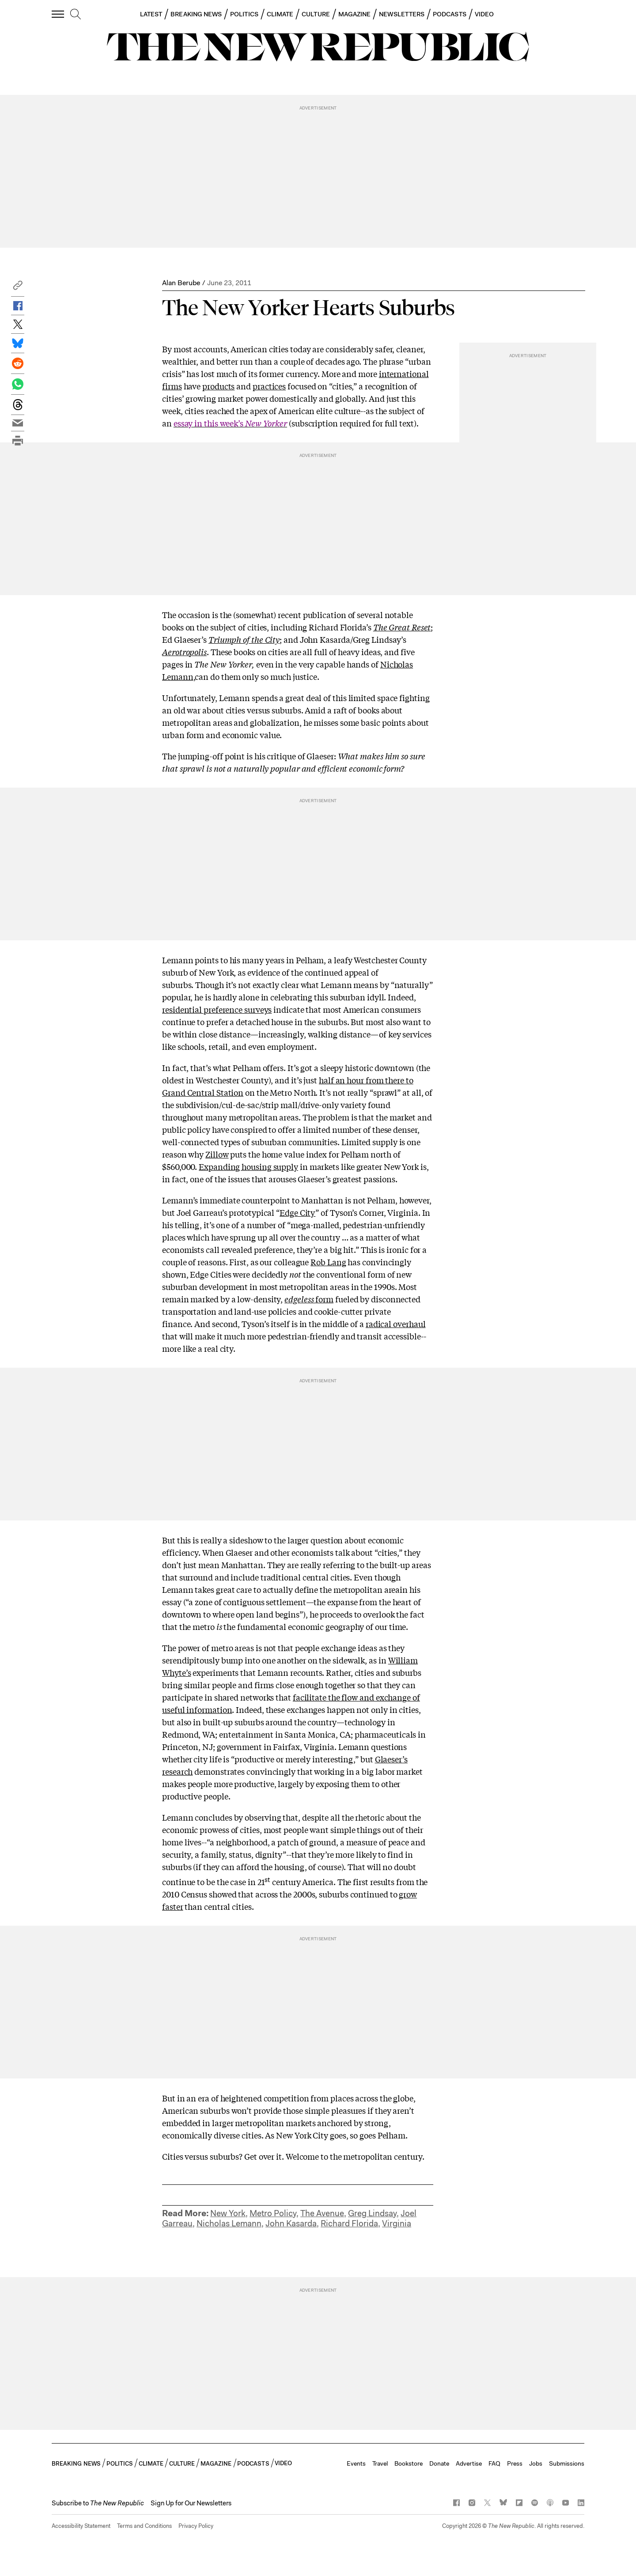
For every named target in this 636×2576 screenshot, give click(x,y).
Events (356, 2463)
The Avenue (322, 2213)
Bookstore (408, 2463)
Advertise (469, 2463)
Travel (380, 2463)
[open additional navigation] (58, 14)
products (218, 386)
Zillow (216, 1154)
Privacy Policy (195, 2526)
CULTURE (316, 14)
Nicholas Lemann (229, 2223)
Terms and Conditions (144, 2526)
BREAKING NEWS (196, 14)
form (308, 1299)
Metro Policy (273, 2213)
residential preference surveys (217, 1009)
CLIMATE (280, 14)
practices (269, 386)
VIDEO (484, 14)
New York (228, 2213)
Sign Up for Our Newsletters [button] (191, 2503)
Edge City (297, 1212)
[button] (17, 288)
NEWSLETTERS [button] (401, 14)
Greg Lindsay (372, 2213)
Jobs (535, 2463)
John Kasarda (291, 2223)
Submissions (566, 2463)
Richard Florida (349, 2223)
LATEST (151, 14)
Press (514, 2463)
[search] (75, 14)
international (404, 373)
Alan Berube (181, 282)
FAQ (494, 2463)
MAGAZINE (354, 14)
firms (172, 386)
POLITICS (244, 14)
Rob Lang (328, 1261)
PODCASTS (449, 14)
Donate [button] (439, 2463)
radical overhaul (396, 1323)
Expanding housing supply (248, 1166)
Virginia (396, 2223)
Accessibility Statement (81, 2526)
